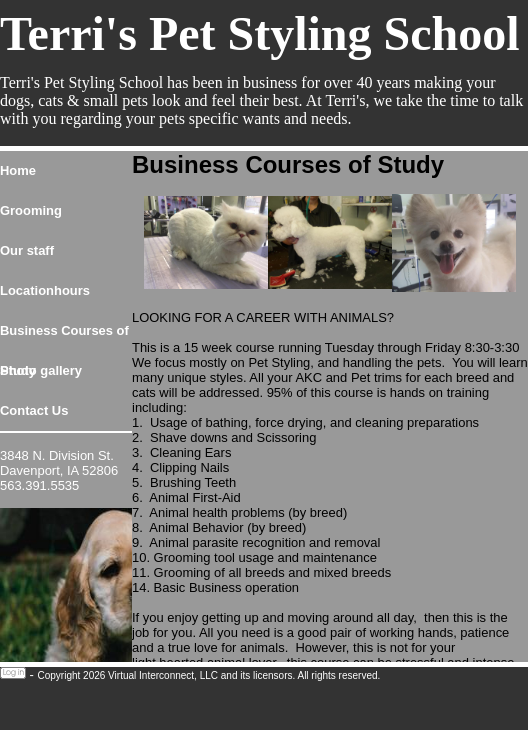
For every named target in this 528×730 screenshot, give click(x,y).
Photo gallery (41, 370)
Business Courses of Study (64, 337)
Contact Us (34, 410)
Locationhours (45, 290)
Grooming (31, 210)
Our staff (27, 250)
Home (18, 170)
